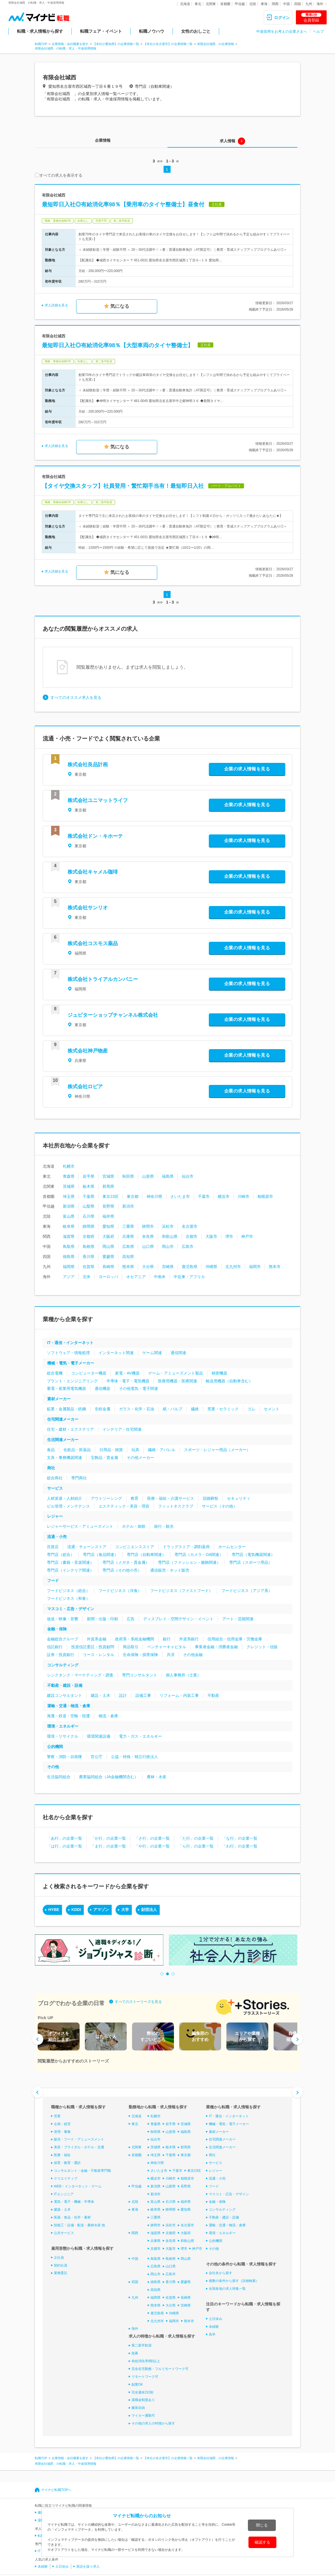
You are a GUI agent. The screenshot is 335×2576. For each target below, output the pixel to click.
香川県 (88, 1256)
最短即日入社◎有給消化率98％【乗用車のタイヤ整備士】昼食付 (123, 204)
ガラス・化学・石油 (136, 1409)
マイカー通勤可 (143, 2415)
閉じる (262, 2525)
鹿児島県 (189, 1266)
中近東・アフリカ (189, 1276)
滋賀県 (69, 1236)
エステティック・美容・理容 (124, 1506)
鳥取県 (69, 1246)
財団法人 (149, 1909)
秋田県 (128, 1176)
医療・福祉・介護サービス (170, 1498)
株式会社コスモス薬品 (93, 943)
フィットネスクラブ (175, 1506)
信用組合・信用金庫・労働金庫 (234, 1639)
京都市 (191, 1236)
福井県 (108, 1216)
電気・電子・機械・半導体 (74, 2202)
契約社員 (60, 2265)
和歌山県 (170, 1236)
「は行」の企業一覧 (64, 1846)
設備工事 (143, 1695)
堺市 (229, 1236)
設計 (123, 1695)
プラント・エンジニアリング (72, 1381)
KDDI (76, 1909)
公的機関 (55, 1746)
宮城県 (108, 1176)
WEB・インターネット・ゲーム (78, 2186)
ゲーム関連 (152, 1352)
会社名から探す (220, 2273)
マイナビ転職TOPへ (56, 2490)
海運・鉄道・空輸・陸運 (68, 1716)
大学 (125, 1909)
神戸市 (247, 1236)
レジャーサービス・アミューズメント (80, 1526)
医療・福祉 (62, 2155)
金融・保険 (57, 1629)
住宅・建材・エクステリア (70, 1429)
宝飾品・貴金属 (104, 1457)
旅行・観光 (164, 1526)
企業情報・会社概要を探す (70, 44)
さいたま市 (180, 1196)
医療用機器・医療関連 (177, 1381)
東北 (198, 4)
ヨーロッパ (108, 1276)
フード (53, 1580)
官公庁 (96, 1756)
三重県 (128, 1226)
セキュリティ (238, 1498)
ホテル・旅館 (133, 1526)
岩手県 (88, 1176)
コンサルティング (62, 1665)
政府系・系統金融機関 (134, 1639)
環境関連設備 (98, 1736)
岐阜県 (69, 1226)
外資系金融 (96, 1639)
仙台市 (187, 1176)
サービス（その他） (219, 1506)
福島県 (168, 1176)
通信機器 (102, 1388)
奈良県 (148, 1236)
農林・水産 (156, 1777)
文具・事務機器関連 (64, 1457)
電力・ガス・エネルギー (140, 1736)
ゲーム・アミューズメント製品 (175, 1373)
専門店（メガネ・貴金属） (125, 1562)
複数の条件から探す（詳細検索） (234, 2281)
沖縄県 (211, 1266)
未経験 (214, 2327)
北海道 (185, 4)
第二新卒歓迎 (141, 2345)
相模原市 (265, 1196)
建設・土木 (100, 1695)
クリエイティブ (65, 2178)
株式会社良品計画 (88, 764)
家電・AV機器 (127, 1373)
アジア (69, 1276)
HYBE (53, 1909)
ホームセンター (232, 1546)
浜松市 (168, 1226)
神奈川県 (154, 1196)
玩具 (135, 1449)
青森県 (69, 1176)
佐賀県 (88, 1266)
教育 (134, 1498)
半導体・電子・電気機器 (127, 1381)
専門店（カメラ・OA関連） (198, 1554)
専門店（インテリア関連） (70, 1570)
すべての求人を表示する (58, 175)
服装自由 (138, 2408)
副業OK (137, 2384)
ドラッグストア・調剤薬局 (186, 1546)
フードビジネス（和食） (68, 1598)
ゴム (251, 1409)
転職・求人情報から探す (40, 31)
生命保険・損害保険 (140, 1654)
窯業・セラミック (223, 1409)
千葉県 (88, 1196)
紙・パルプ (172, 1409)
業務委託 (60, 2273)
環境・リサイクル (62, 1736)
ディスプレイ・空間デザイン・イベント (178, 1619)
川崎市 (243, 1196)
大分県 (148, 1266)
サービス (55, 1488)
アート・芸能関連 (237, 1619)
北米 (86, 1276)
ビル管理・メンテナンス (68, 1506)
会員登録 (311, 17)
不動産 (213, 1695)
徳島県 (69, 1256)
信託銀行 (55, 1647)
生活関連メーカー (62, 1439)
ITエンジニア (64, 2194)
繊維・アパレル (161, 1449)
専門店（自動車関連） (146, 1554)
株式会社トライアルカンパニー (103, 979)
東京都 (132, 1196)
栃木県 (88, 1186)
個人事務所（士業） (183, 1675)
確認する (262, 2542)
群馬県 (108, 1186)
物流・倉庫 (108, 1716)
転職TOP (41, 44)
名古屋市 (189, 1226)
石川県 (88, 1216)
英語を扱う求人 (88, 2566)
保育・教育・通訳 (67, 2163)
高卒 (212, 2334)
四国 (297, 4)
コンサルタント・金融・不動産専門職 (82, 2171)
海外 (320, 4)
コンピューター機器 (88, 1373)
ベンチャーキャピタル (166, 1647)
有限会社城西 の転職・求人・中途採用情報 (65, 48)
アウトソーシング (106, 1498)
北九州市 (233, 1266)
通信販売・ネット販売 (169, 1570)
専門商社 (79, 1478)
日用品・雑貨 (111, 1449)
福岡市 (255, 1266)
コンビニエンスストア (134, 1546)
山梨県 (88, 1206)
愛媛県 (108, 1256)
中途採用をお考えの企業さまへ (281, 31)
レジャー (55, 1516)
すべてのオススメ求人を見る (76, 697)
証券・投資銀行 (60, 1654)
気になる (119, 306)
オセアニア (136, 1276)
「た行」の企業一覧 (196, 1838)
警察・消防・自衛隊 (64, 1756)
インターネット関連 (116, 1352)
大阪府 (108, 1236)
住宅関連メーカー (62, 1419)
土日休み (215, 2319)
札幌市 (69, 1166)
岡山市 (168, 1246)
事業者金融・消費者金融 (216, 1647)
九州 (308, 4)
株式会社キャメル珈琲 (93, 872)
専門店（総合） (60, 1554)
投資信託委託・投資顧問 (92, 1647)
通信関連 (178, 1352)
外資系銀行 (189, 1639)
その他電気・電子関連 (138, 1388)
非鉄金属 (102, 1409)
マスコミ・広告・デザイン (70, 1609)
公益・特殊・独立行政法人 (134, 1756)
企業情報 (103, 140)
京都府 (88, 1236)
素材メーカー (59, 1399)
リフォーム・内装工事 (179, 1695)
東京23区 (110, 1196)
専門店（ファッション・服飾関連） (189, 1562)
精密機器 (219, 1373)
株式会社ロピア (85, 1086)
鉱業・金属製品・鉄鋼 (66, 1409)
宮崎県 (168, 1266)
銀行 (167, 1639)
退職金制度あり (143, 2400)
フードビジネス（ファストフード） (181, 1590)
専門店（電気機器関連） (253, 1554)
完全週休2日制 (142, 2392)
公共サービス (64, 2233)
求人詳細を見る (56, 305)
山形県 (148, 1176)
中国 (286, 4)
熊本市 (275, 1266)
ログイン (282, 17)
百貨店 (53, 1546)
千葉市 (204, 1196)
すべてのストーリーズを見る (138, 2001)
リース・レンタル (98, 1654)
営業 (57, 2116)
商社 (51, 1468)
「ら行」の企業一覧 (196, 1846)
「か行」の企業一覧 (108, 1838)
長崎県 (108, 1266)
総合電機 (55, 1373)
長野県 (108, 1206)
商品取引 (130, 1647)
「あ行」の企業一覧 (64, 1838)
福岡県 (69, 1266)
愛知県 (108, 1226)
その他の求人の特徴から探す (153, 2423)
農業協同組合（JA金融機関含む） (108, 1777)
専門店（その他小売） (122, 1570)
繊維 (195, 1409)
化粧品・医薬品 (77, 1449)
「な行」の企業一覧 (239, 1838)
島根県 (88, 1246)
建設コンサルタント (64, 1695)
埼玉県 (69, 1196)
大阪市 (211, 1236)
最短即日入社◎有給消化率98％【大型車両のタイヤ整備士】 (117, 345)
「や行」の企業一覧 (152, 1846)
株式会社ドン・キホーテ (95, 836)
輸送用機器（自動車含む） (229, 1381)
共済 (170, 1654)
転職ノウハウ (151, 31)
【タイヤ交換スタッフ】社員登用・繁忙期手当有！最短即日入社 (123, 486)
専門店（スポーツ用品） (250, 1562)
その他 (53, 1766)
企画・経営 (62, 2124)
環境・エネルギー (62, 1726)
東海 (264, 4)
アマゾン (101, 1909)
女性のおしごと (195, 31)
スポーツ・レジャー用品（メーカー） (217, 1449)
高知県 (128, 1256)
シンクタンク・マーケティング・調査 (80, 1675)
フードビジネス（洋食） (120, 1590)
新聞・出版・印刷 (102, 1619)
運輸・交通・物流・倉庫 (68, 1706)
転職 (41, 2536)
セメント (271, 1409)
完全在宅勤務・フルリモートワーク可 (159, 2369)
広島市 (187, 1246)
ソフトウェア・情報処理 (68, 1352)
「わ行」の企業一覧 (239, 1846)
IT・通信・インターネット (70, 1342)
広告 (131, 1619)
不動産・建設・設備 (64, 1685)
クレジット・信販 (262, 1647)
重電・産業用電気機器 (66, 1388)
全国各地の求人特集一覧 (227, 2289)
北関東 (211, 4)
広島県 (128, 1246)
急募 (134, 2353)
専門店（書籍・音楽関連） (70, 1562)
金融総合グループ (62, 1639)
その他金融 (193, 1654)
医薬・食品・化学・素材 (72, 2217)
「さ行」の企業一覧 (152, 1838)
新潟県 (69, 1206)
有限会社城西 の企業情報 (215, 44)
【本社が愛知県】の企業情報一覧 (116, 44)
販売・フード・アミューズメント (79, 2139)
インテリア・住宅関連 (122, 1429)
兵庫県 (128, 1236)
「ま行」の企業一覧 (108, 1846)
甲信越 (240, 4)
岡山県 (108, 1246)
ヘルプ (318, 31)
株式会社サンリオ (88, 907)
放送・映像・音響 (62, 1619)
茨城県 (69, 1186)
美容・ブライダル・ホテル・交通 (79, 2147)
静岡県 (88, 1226)
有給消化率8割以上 (145, 2361)
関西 (275, 4)
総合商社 (55, 1478)
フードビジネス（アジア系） (246, 1590)
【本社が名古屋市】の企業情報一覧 (168, 44)
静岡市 (148, 1226)
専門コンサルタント (139, 1675)
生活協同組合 (58, 1777)
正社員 (59, 2258)
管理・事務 (62, 2131)
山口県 (148, 1246)
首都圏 (225, 4)
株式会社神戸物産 (88, 1051)
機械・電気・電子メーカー (70, 1363)
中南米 (160, 1276)
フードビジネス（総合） (68, 1590)
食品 (51, 1449)
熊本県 (128, 1266)
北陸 (252, 4)
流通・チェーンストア (86, 1546)
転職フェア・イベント (101, 31)
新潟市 (128, 1206)
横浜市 (223, 1196)
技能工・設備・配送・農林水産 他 (79, 2225)
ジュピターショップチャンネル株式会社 (113, 1015)
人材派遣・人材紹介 (64, 1498)
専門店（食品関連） (100, 1554)
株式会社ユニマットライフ (98, 800)
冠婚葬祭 (210, 1498)
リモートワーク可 (144, 2377)
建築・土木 (62, 2209)
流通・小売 (57, 1536)
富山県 (69, 1216)
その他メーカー (140, 1457)
